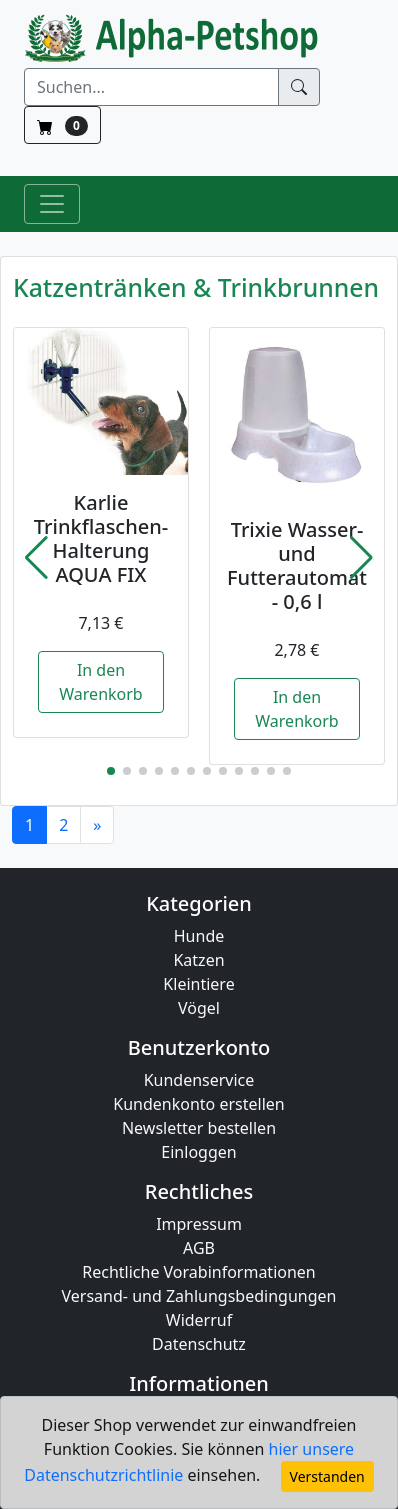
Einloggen (198, 1152)
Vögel (199, 1008)
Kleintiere (198, 984)
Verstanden (327, 1476)
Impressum (199, 1224)
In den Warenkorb (100, 682)
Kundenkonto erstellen (198, 1104)
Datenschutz (199, 1344)
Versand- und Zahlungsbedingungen (199, 1296)
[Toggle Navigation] (52, 204)
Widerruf (199, 1320)
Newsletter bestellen (199, 1128)
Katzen (198, 960)
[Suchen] (151, 87)
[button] (36, 558)
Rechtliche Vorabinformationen (199, 1272)
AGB (199, 1248)
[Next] (97, 825)
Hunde (199, 936)
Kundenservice (199, 1080)
